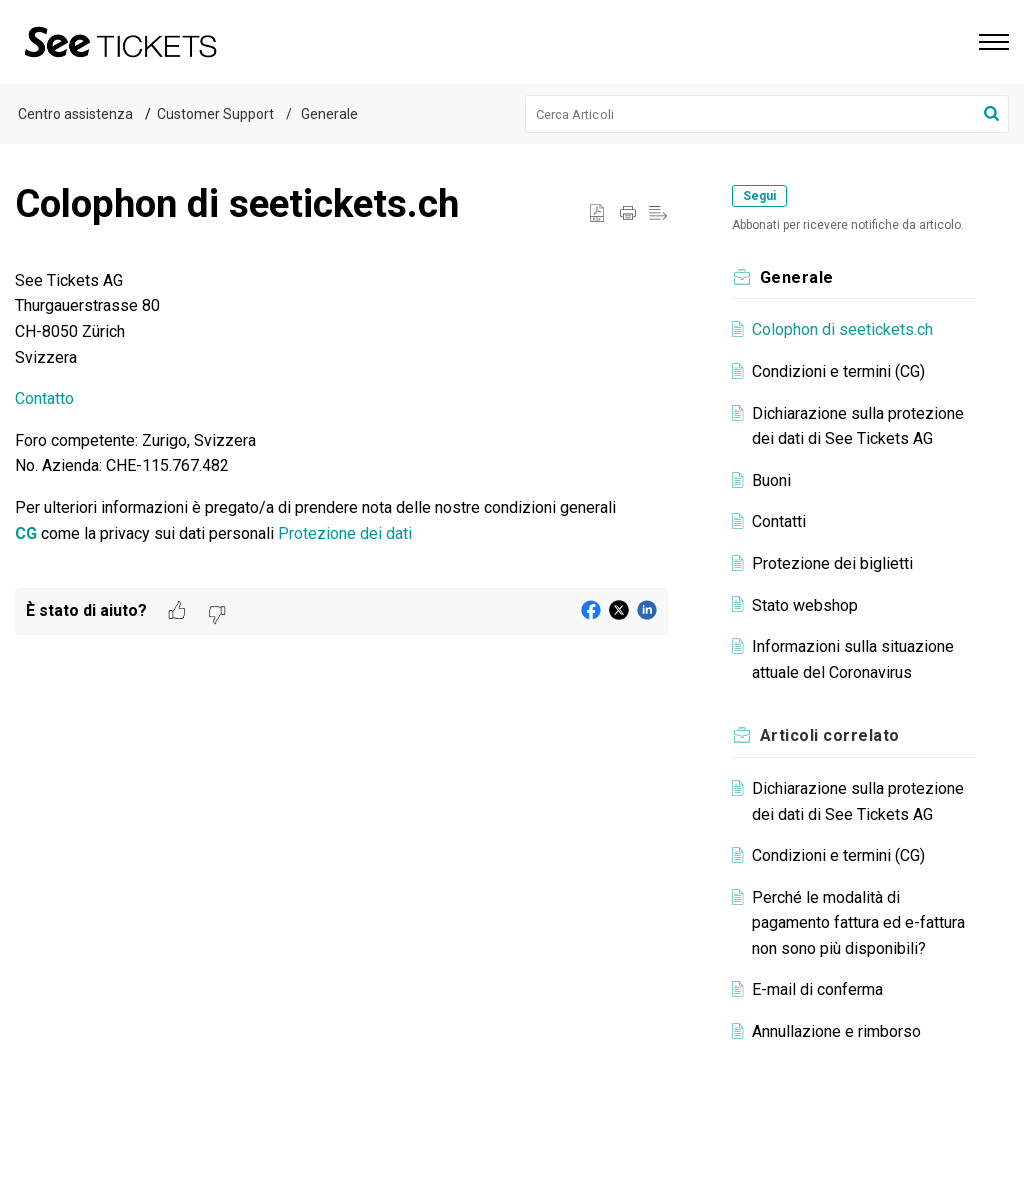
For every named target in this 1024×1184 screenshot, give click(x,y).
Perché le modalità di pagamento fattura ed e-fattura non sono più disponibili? (858, 923)
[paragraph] (341, 428)
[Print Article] (628, 214)
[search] (767, 114)
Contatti (779, 521)
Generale (328, 114)
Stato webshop (805, 605)
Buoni (771, 480)
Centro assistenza (75, 114)
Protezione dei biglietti (832, 563)
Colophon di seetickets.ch (842, 329)
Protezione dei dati (345, 533)
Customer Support (215, 114)
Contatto (44, 398)
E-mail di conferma (817, 989)
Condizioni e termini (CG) (838, 371)
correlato (830, 735)
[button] (991, 114)
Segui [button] (759, 196)
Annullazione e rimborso (836, 1031)
